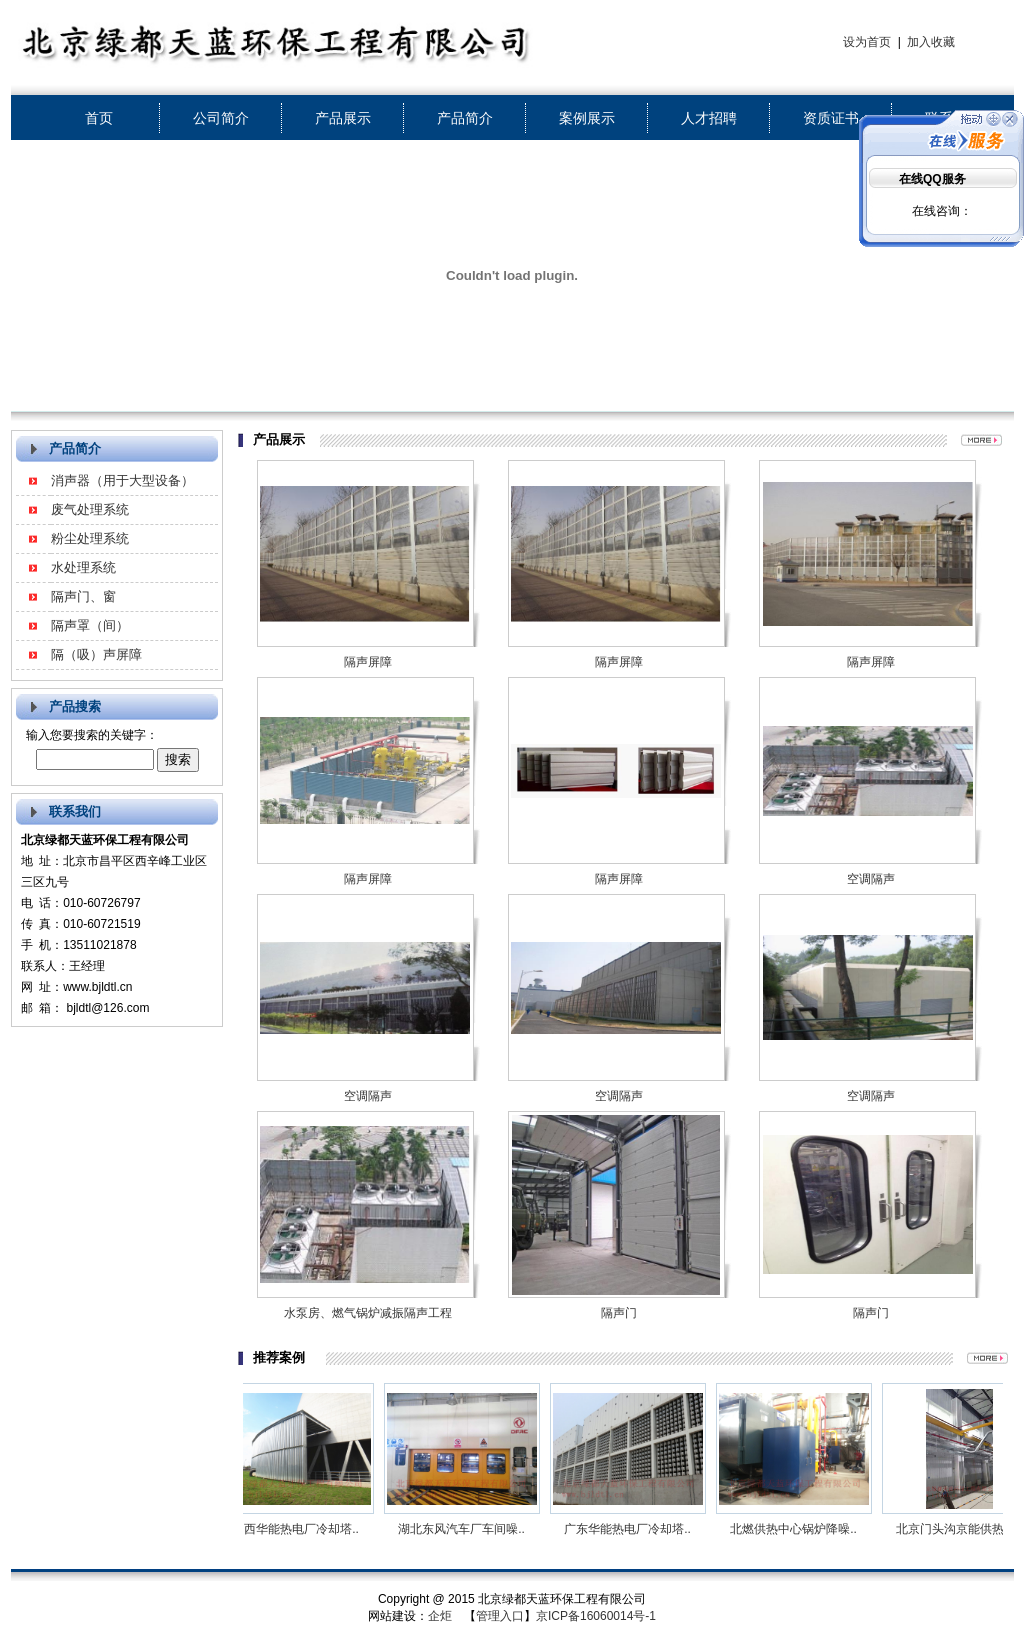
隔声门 (619, 1313)
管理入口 (500, 1616)
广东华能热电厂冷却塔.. (639, 1529)
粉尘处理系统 (90, 538)
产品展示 (343, 118)
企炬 (440, 1616)
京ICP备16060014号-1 (596, 1616)
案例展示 (587, 118)
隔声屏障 (368, 662)
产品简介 (465, 118)
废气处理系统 (90, 509)
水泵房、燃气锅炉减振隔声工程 (368, 1313)
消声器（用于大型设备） (122, 480)
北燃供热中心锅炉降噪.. (805, 1529)
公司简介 (221, 118)
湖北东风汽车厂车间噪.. (473, 1529)
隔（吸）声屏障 (96, 654)
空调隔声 (871, 879)
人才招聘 (709, 118)
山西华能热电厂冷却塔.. (307, 1529)
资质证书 (831, 118)
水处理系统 (83, 567)
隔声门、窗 (83, 596)
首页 (99, 118)
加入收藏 (931, 42)
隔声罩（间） (90, 625)
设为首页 (867, 42)
